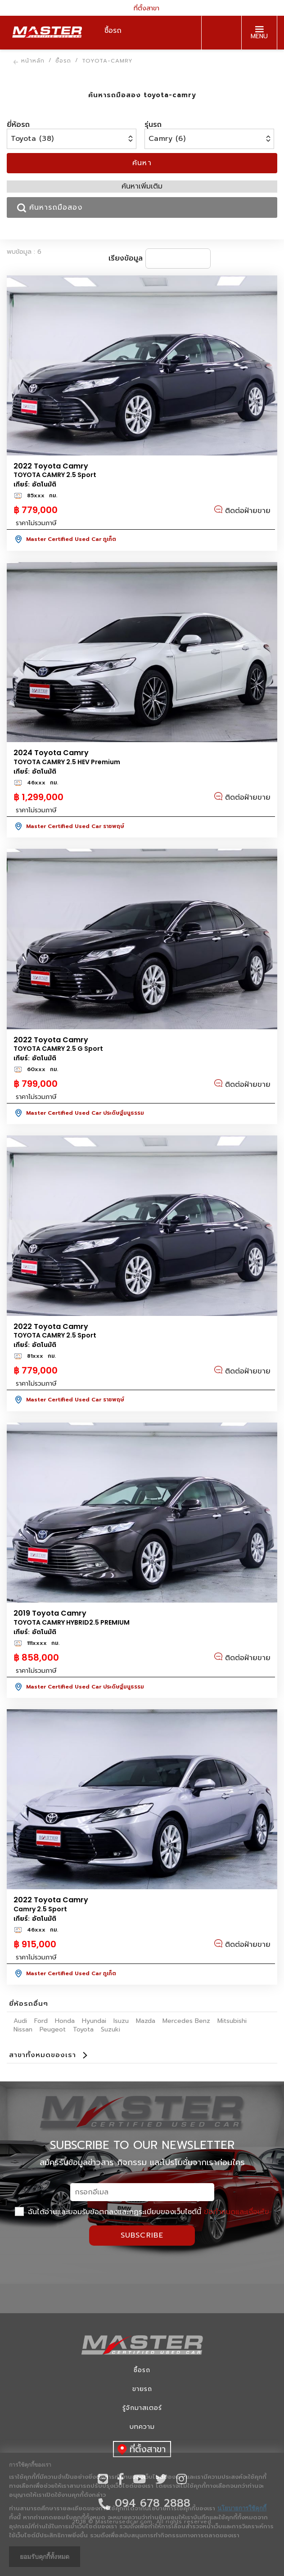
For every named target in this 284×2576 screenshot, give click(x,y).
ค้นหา (142, 163)
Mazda (145, 2021)
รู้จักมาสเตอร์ (142, 2408)
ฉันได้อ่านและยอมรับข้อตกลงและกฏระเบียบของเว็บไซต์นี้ (142, 2212)
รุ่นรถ (153, 125)
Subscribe (142, 2235)
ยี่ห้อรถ (18, 125)
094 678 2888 (219, 33)
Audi (20, 2021)
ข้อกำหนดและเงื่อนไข (236, 2212)
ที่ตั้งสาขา (142, 8)
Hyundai (94, 2021)
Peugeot (53, 2029)
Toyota (83, 2029)
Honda (65, 2021)
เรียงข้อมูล (125, 258)
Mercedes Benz (186, 2021)
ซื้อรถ (142, 2370)
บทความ (142, 2427)
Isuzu (121, 2021)
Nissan (23, 2029)
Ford (41, 2021)
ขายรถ (142, 2389)
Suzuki (110, 2029)
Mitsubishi (232, 2021)
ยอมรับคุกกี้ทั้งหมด (44, 2556)
